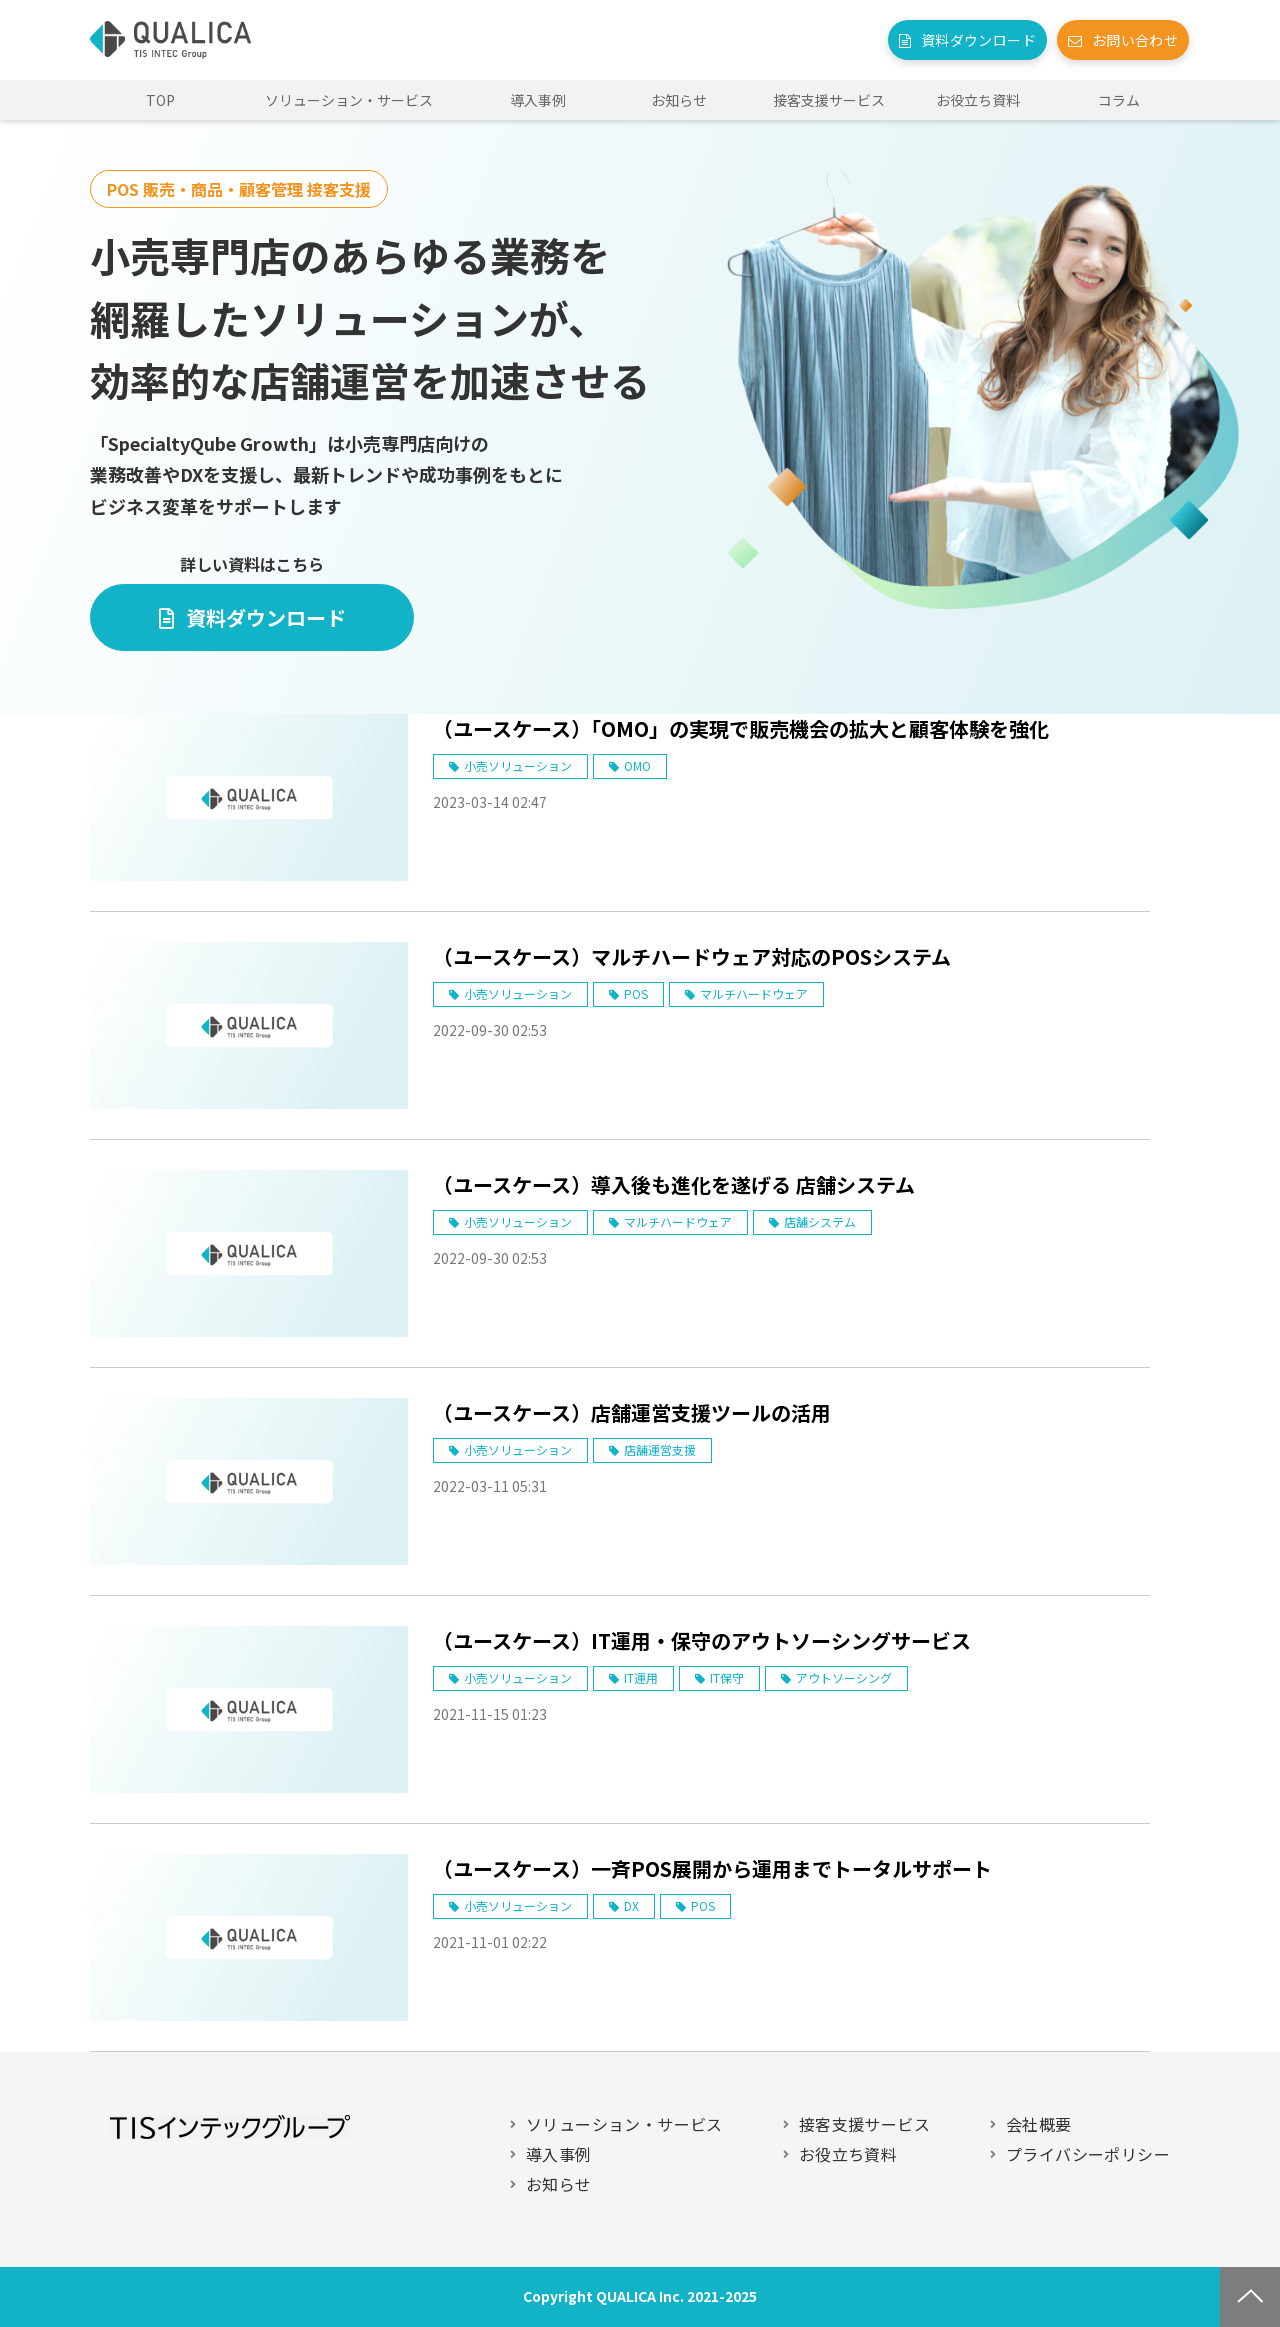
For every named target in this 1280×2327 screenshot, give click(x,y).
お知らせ (679, 100)
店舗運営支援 (660, 1449)
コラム (1119, 100)
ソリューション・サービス (349, 100)
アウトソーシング (844, 1677)
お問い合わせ (1135, 40)
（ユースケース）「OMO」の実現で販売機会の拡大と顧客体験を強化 (741, 728)
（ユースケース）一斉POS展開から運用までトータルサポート (712, 1868)
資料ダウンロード (978, 40)
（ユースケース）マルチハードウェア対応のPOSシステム (692, 956)
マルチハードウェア (754, 993)
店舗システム (820, 1221)
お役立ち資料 (978, 100)
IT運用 (641, 1677)
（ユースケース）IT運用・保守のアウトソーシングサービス (702, 1640)
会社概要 (1039, 2124)
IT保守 (727, 1677)
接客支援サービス (829, 100)
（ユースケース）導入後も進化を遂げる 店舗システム (674, 1184)
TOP (160, 100)
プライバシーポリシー (1088, 2154)
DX (631, 1905)
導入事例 (538, 100)
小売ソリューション (518, 765)
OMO (637, 765)
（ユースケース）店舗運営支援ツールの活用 (632, 1412)
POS (636, 993)
